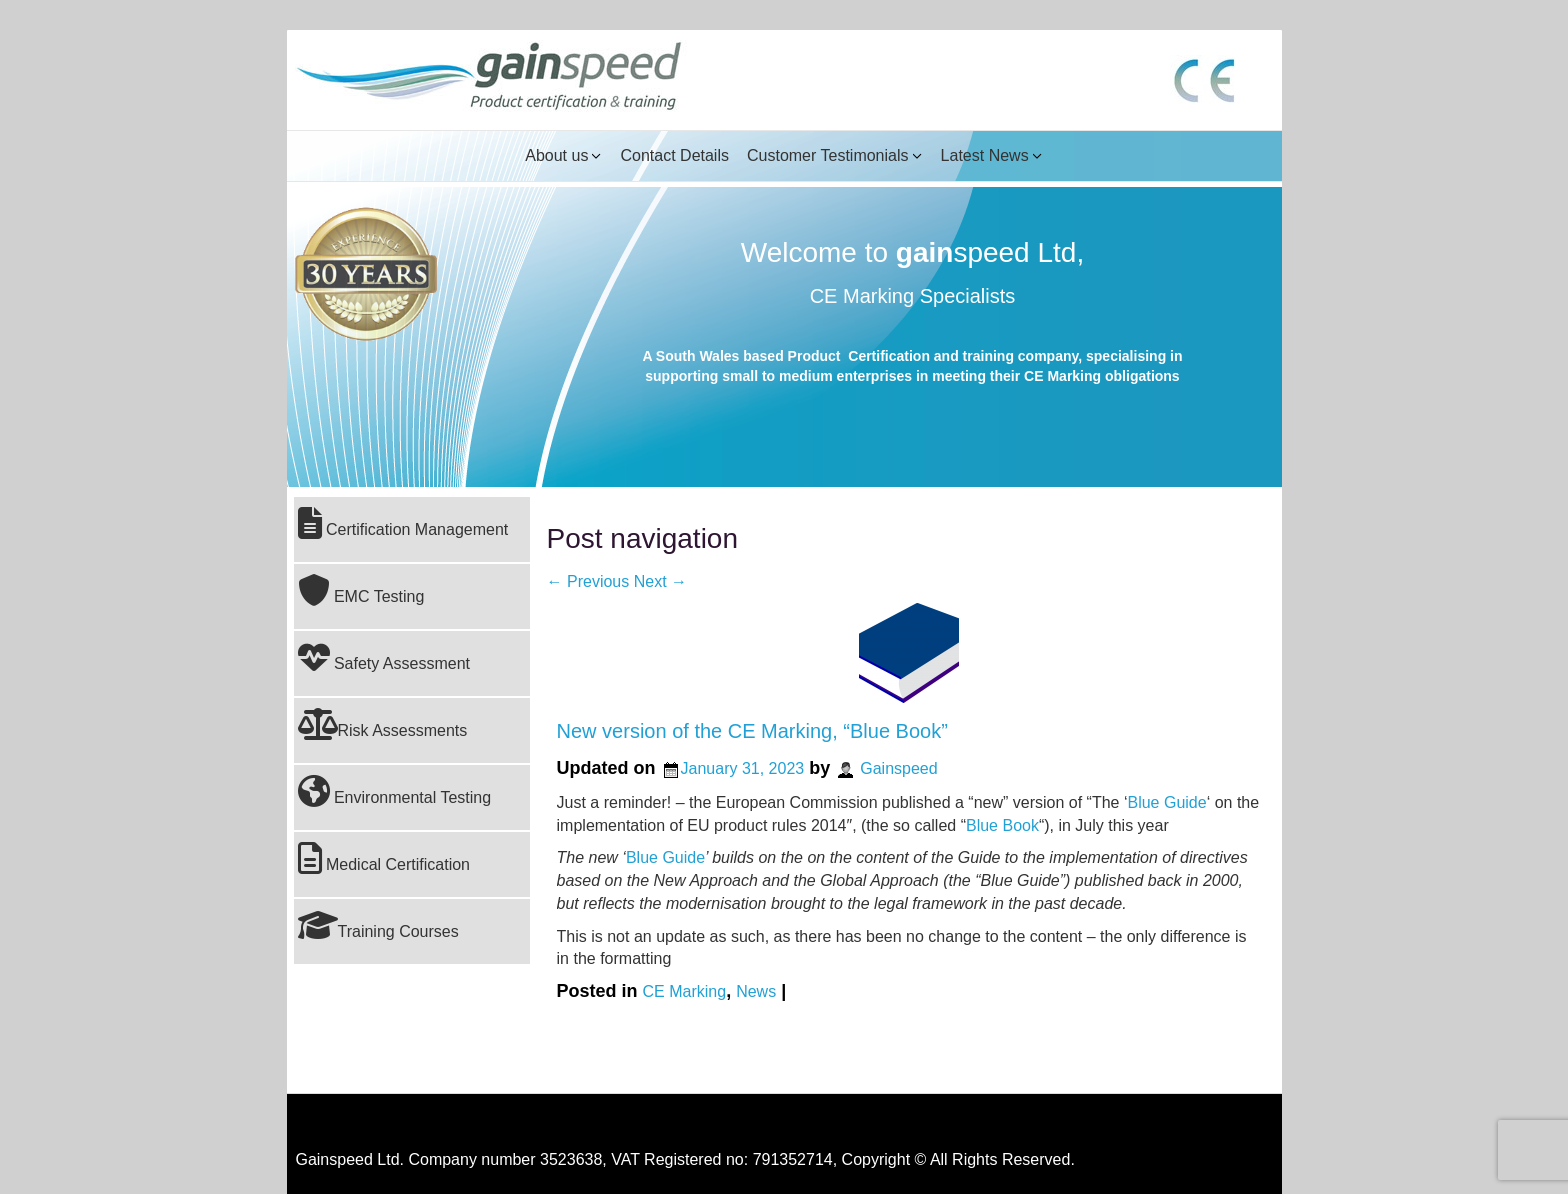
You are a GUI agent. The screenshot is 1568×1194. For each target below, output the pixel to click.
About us (556, 155)
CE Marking (685, 991)
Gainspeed (898, 768)
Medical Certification (384, 858)
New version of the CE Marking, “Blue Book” (752, 731)
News (756, 991)
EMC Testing (361, 590)
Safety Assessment (384, 657)
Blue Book (1002, 825)
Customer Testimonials (828, 155)
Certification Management (403, 523)
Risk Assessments (383, 724)
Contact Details (674, 155)
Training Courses (378, 925)
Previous (588, 581)
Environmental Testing (395, 791)
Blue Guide (1166, 802)
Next (660, 581)
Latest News (985, 155)
